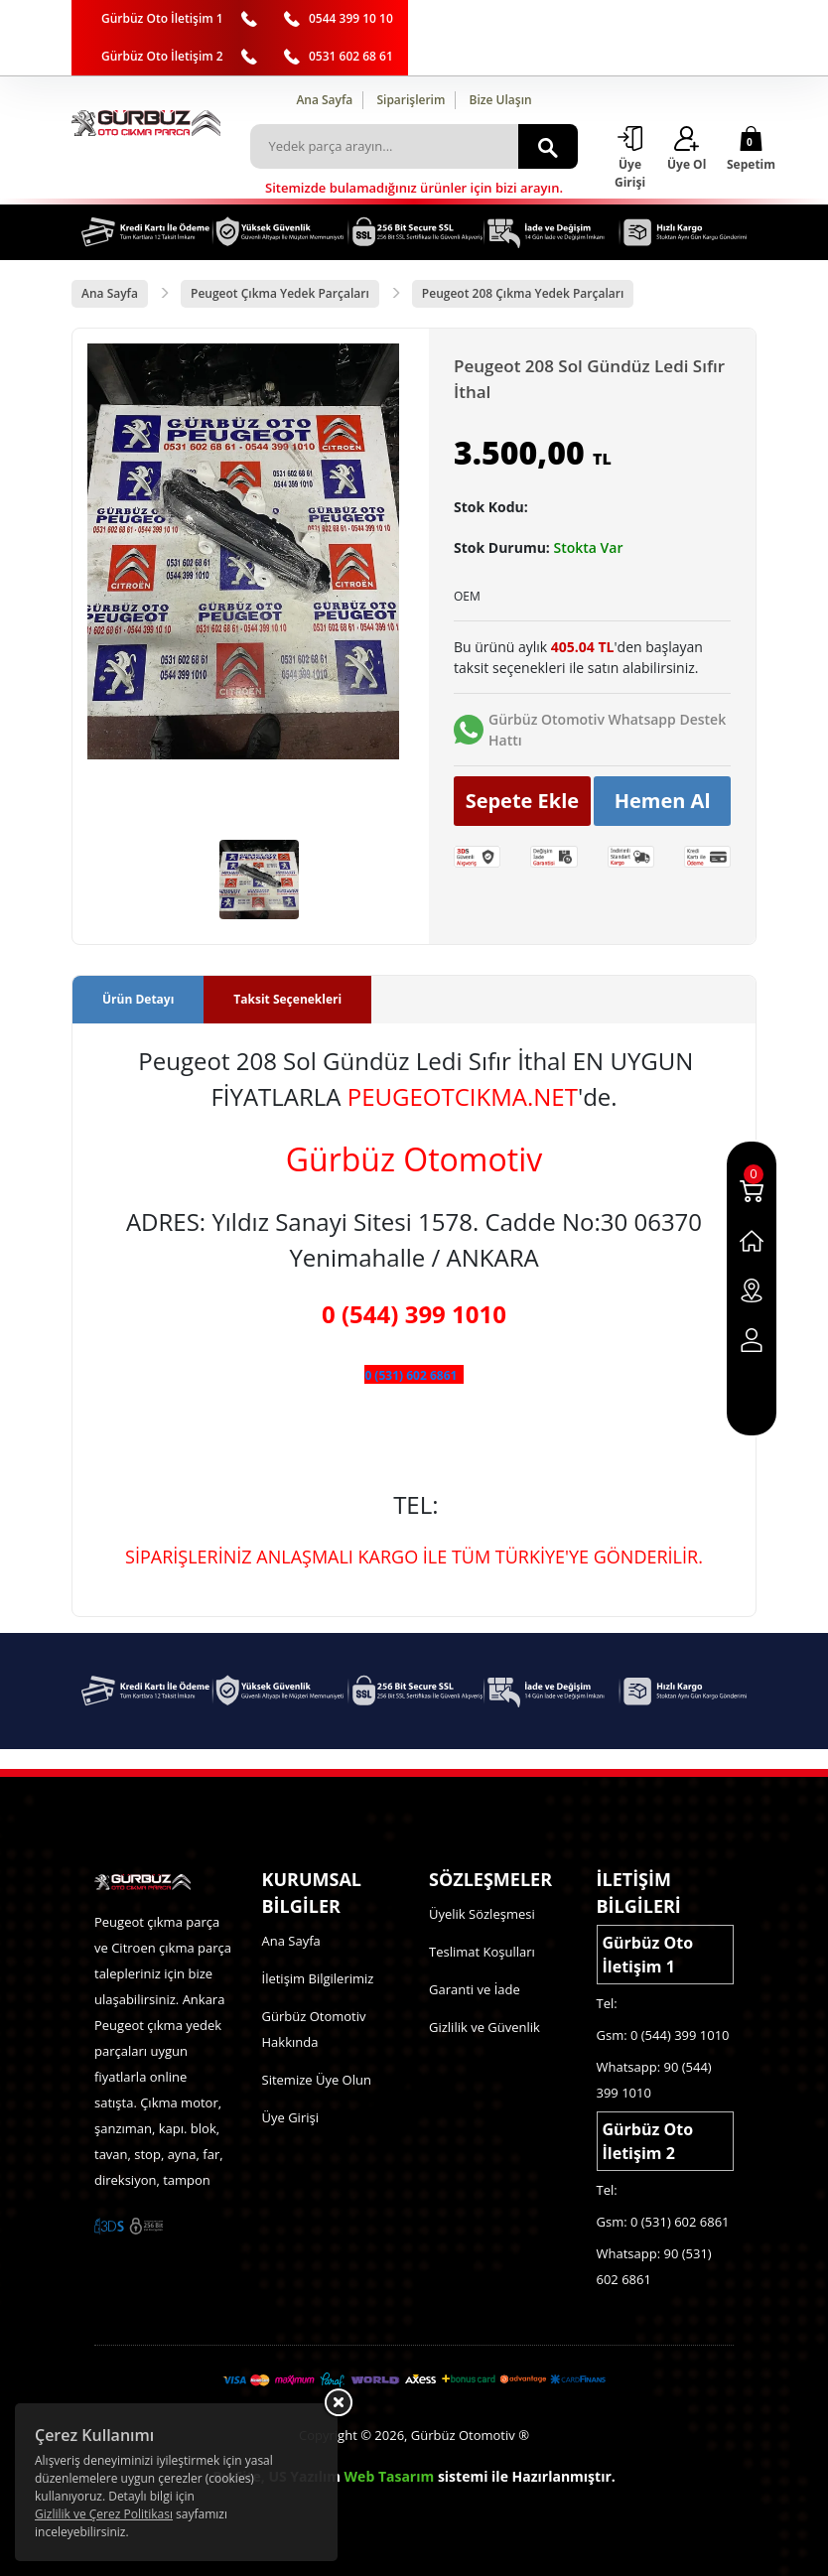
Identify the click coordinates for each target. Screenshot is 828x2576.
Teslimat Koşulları (482, 1952)
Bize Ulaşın (501, 99)
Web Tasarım (390, 2476)
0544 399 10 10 (351, 18)
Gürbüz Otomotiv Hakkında (314, 2029)
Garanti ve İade (474, 1989)
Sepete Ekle (523, 800)
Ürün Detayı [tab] (138, 999)
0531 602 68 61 (351, 56)
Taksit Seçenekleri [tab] (287, 999)
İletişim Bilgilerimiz (318, 1978)
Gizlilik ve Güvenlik (484, 2027)
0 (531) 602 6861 (410, 1375)
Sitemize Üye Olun (316, 2080)
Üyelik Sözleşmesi (482, 1914)
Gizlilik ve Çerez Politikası (104, 2514)
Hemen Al (663, 800)
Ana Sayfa (324, 99)
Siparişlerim (410, 99)
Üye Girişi (290, 2117)
